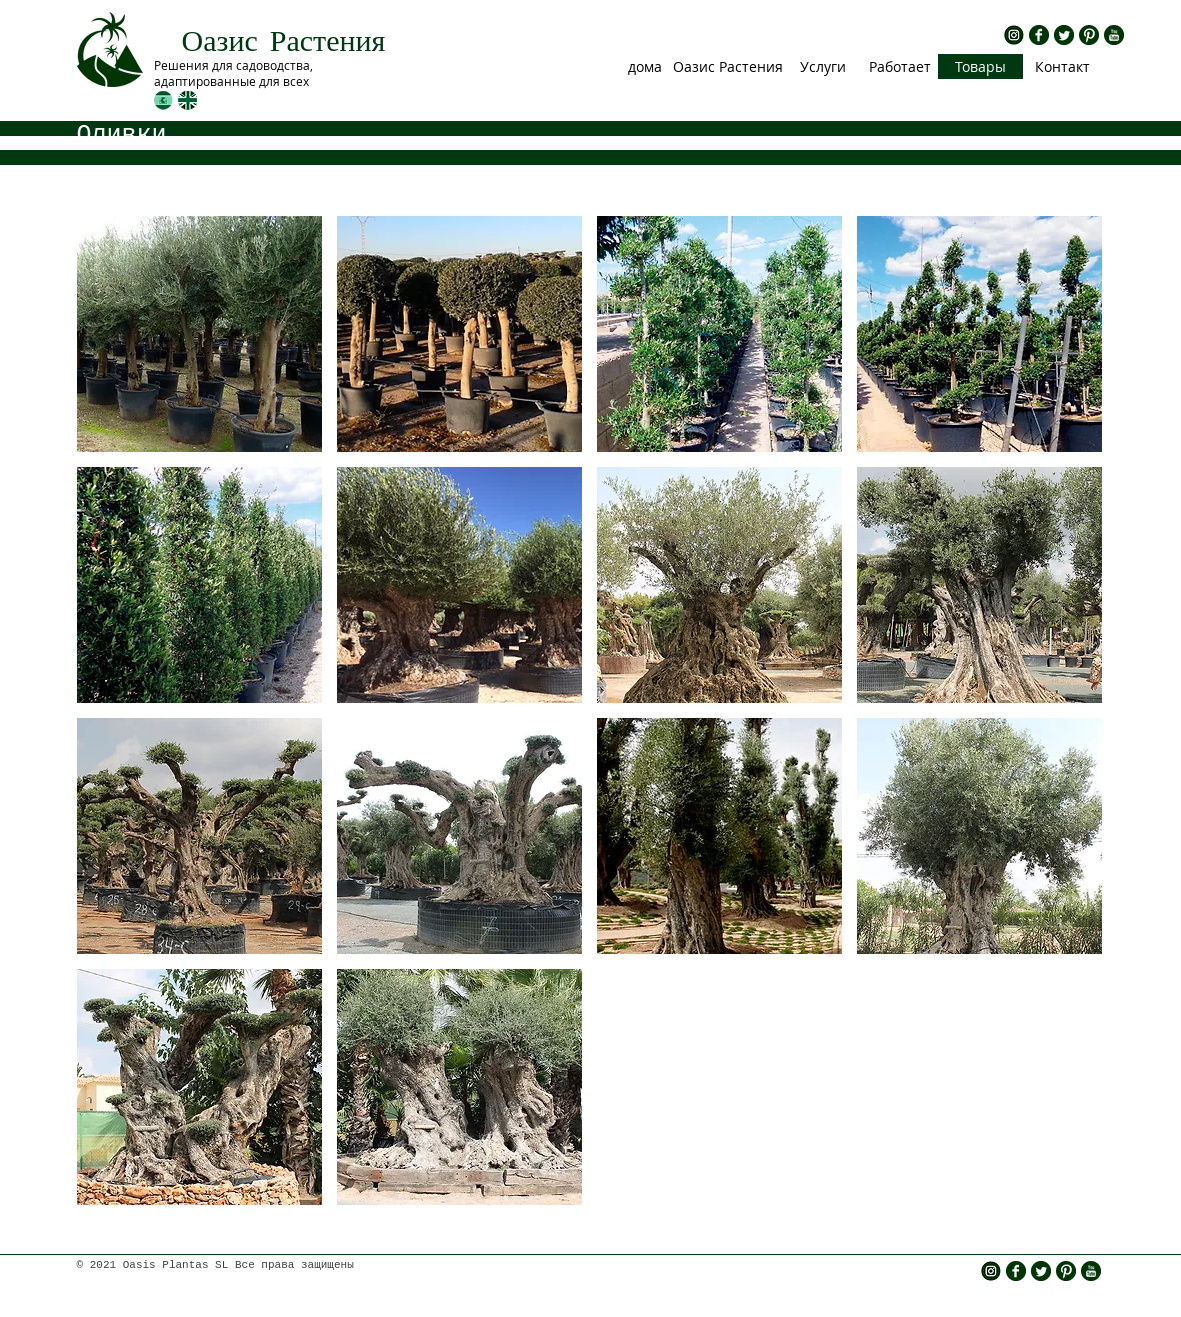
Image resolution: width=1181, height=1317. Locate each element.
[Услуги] (823, 66)
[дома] (645, 66)
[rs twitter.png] (1064, 35)
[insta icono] (1014, 35)
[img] (199, 334)
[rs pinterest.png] (1089, 35)
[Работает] (900, 66)
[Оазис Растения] (728, 66)
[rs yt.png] (1114, 35)
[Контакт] (1063, 66)
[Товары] (980, 66)
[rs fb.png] (1039, 35)
